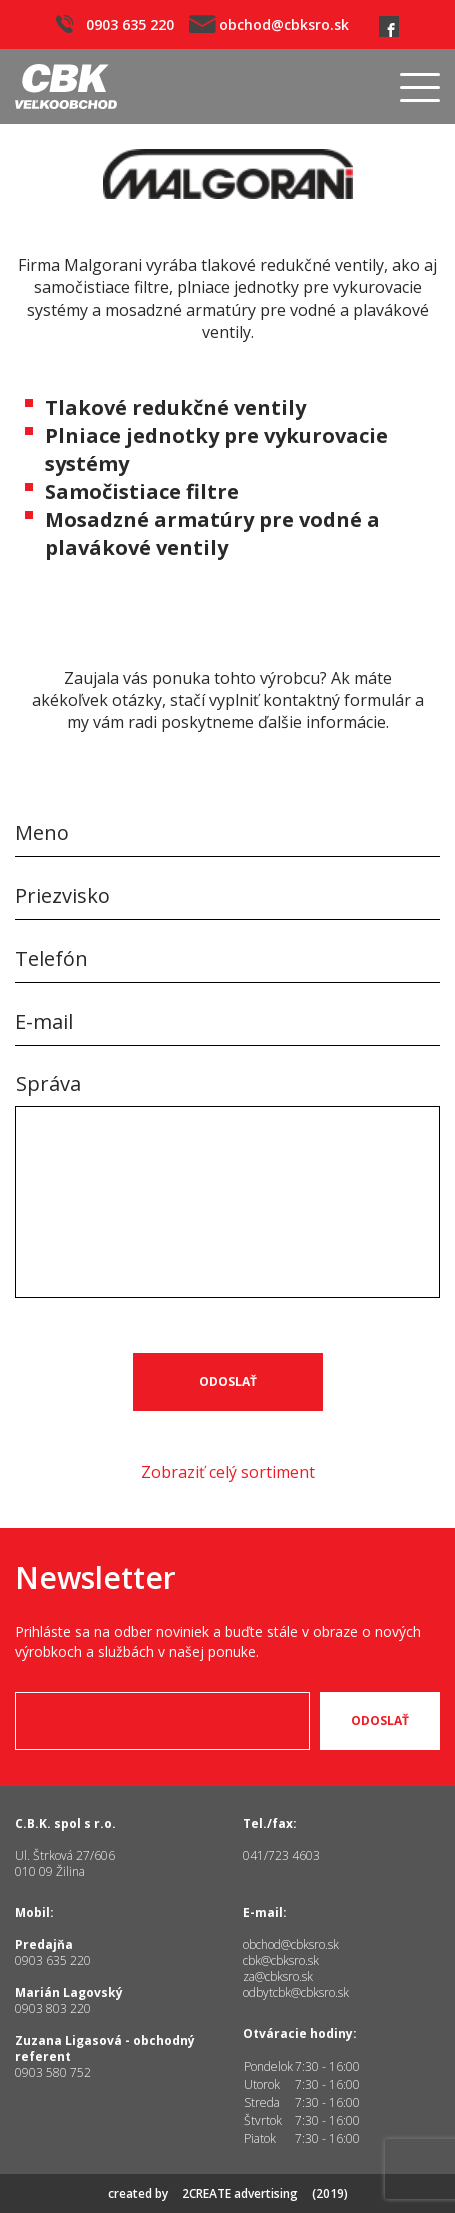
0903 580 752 (53, 2072)
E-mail (44, 1021)
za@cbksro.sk (278, 1976)
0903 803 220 (53, 2008)
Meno (42, 832)
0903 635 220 (115, 24)
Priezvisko (62, 895)
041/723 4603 (281, 1855)
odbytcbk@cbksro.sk (296, 1992)
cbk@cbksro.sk (281, 1960)
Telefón (51, 958)
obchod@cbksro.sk (269, 24)
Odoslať (228, 1381)
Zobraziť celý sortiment (228, 1472)
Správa (48, 1083)
